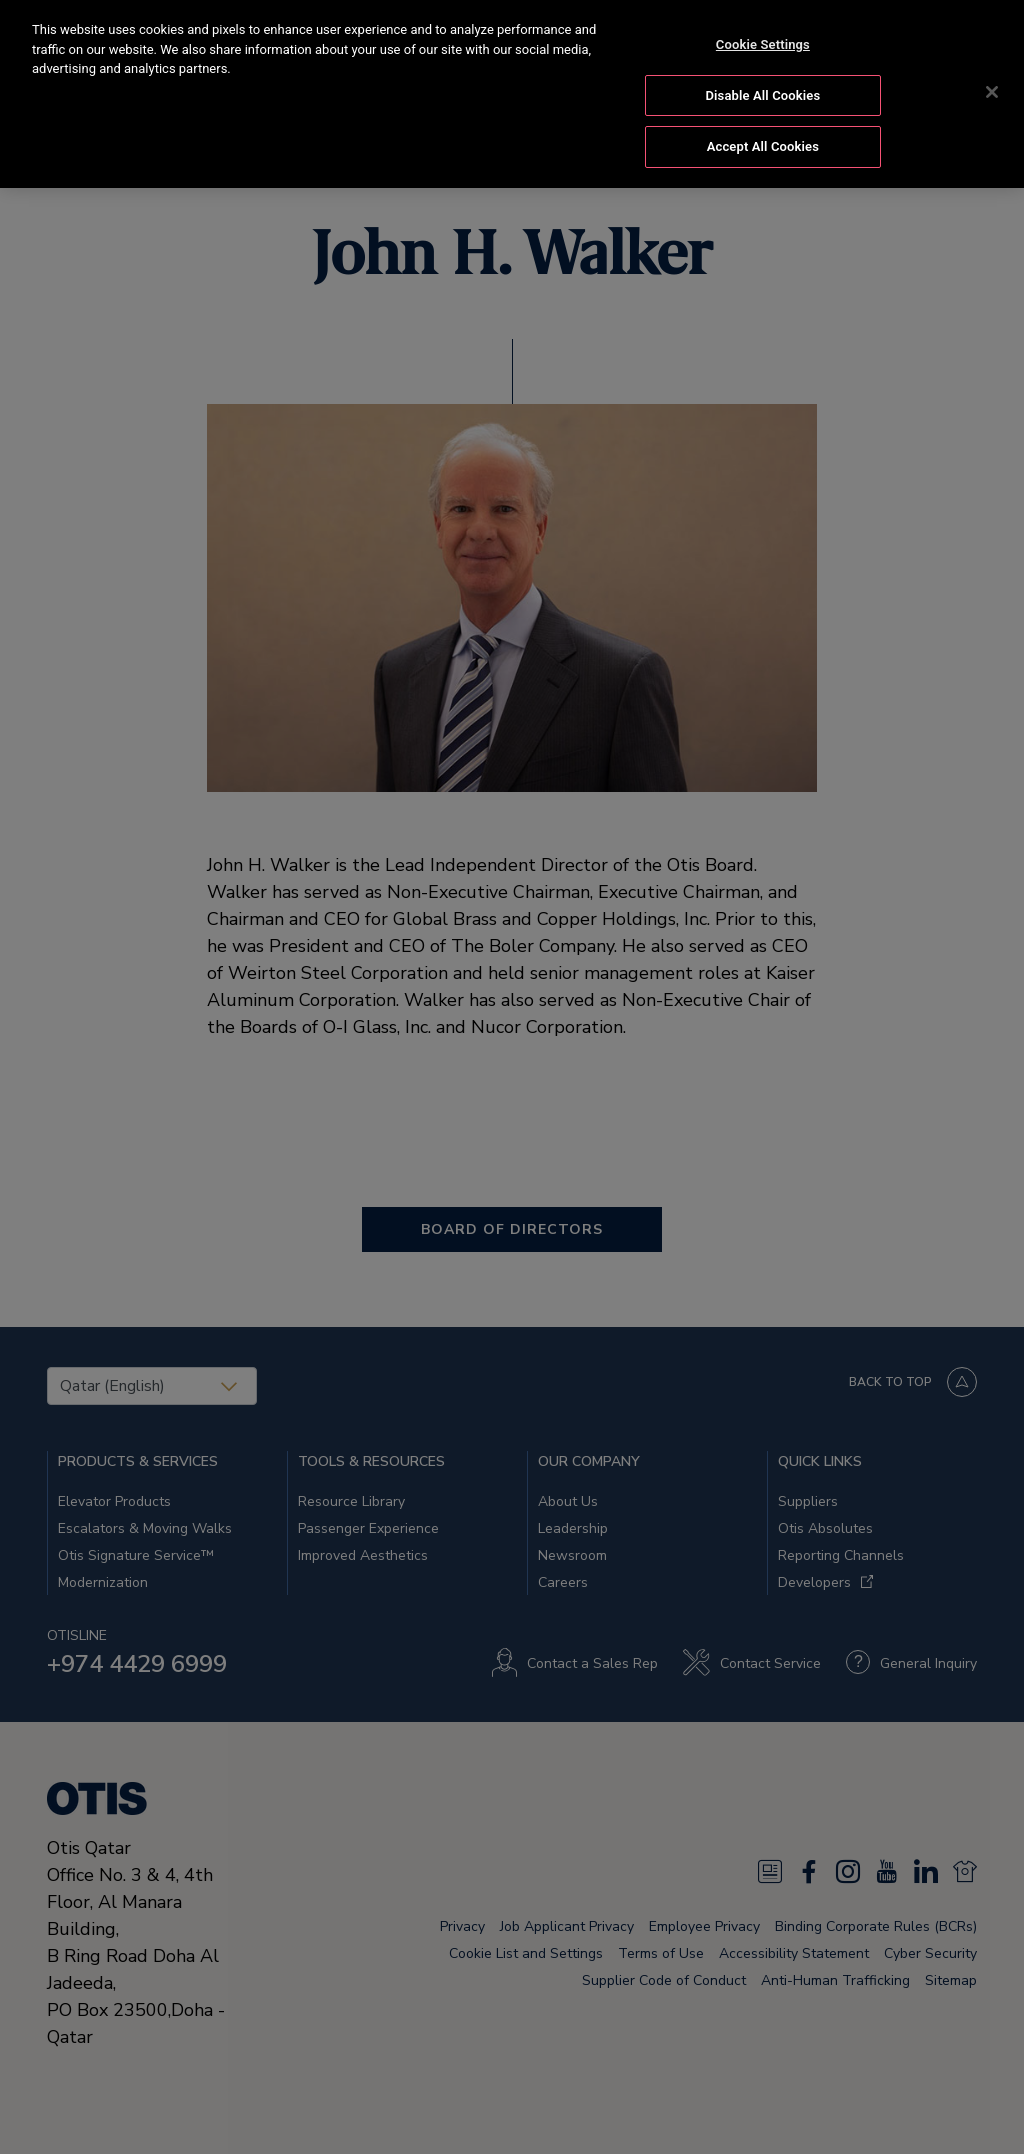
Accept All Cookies (763, 144)
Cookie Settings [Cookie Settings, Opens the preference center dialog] (763, 42)
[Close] (992, 90)
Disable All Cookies (763, 92)
